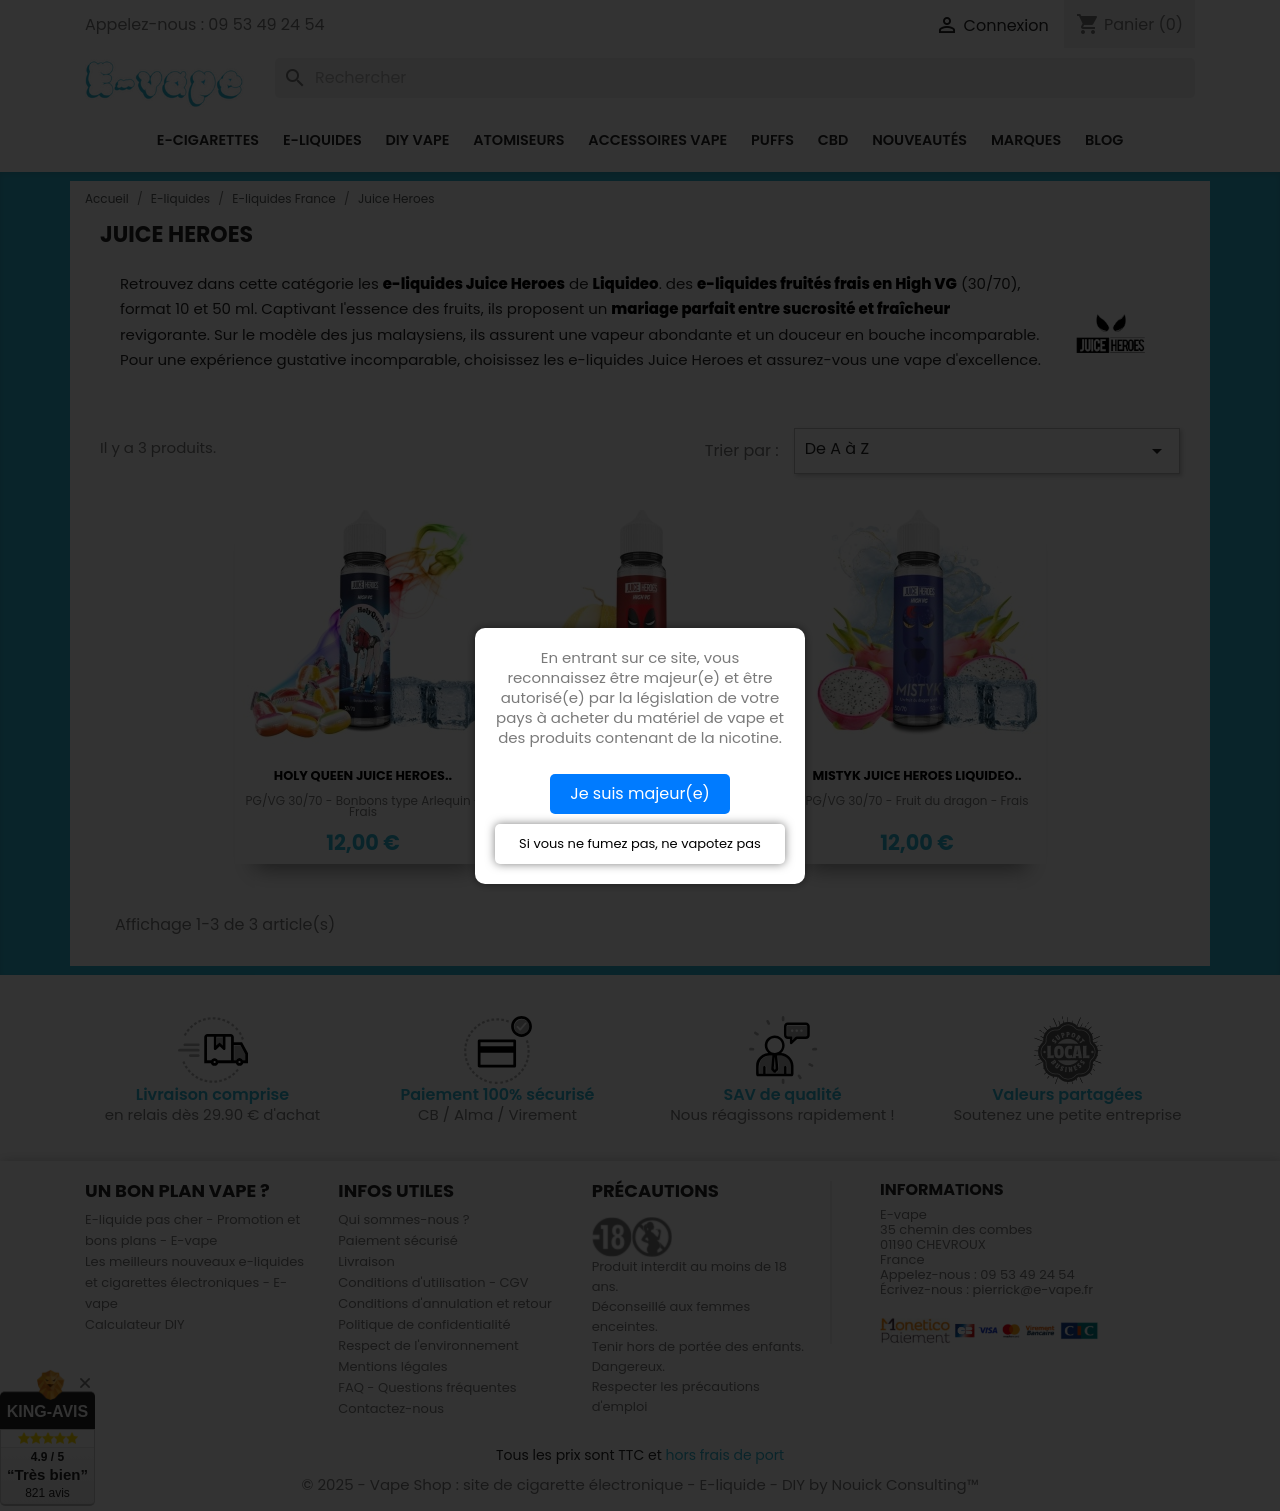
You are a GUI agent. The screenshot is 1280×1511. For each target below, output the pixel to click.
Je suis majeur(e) (640, 793)
